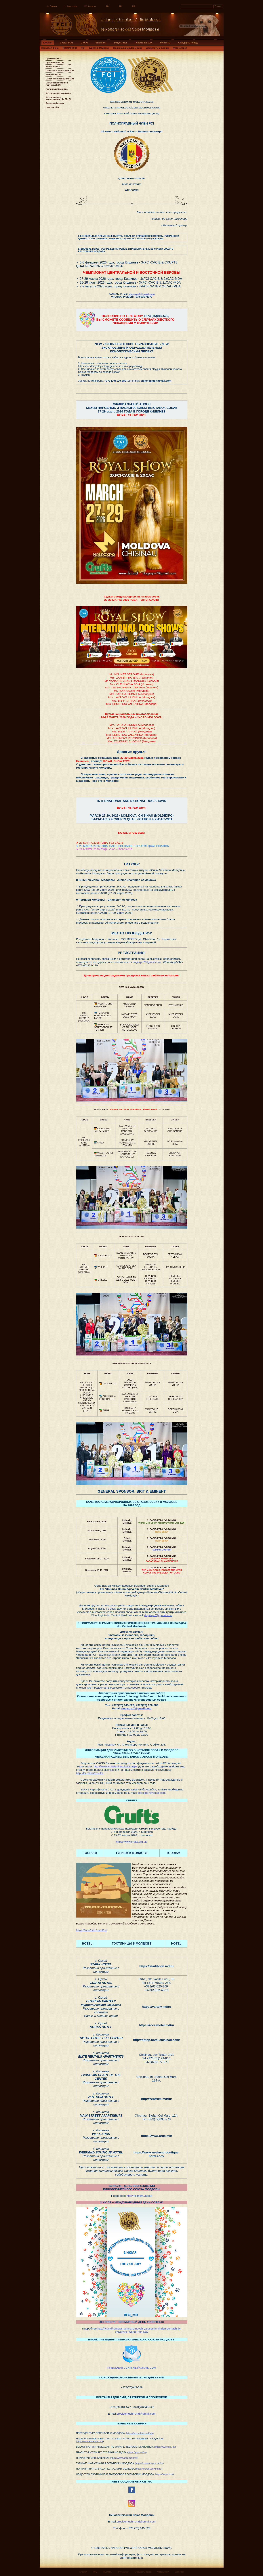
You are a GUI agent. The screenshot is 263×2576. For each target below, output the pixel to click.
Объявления (163, 2572)
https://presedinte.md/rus (139, 2433)
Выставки (101, 42)
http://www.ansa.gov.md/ (90, 2441)
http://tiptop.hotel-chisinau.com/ (156, 2040)
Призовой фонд (50, 48)
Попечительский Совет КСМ (60, 71)
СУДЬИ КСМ (66, 42)
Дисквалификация (55, 103)
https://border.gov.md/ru (148, 2468)
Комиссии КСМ (53, 75)
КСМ (95, 2572)
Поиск (218, 6)
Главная (53, 6)
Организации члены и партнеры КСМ (57, 84)
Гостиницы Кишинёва (57, 89)
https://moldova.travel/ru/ (91, 1930)
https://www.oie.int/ (165, 2446)
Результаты (120, 42)
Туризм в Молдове (99, 48)
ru (120, 6)
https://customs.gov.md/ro (149, 2463)
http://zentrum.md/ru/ (156, 2099)
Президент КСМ (54, 59)
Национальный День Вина (127, 48)
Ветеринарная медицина (58, 93)
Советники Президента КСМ (60, 79)
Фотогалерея (180, 48)
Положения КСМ (143, 42)
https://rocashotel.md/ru (156, 2025)
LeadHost (179, 2572)
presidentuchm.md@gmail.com (136, 2413)
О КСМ (84, 42)
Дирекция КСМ (53, 67)
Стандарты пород (188, 42)
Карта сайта (72, 6)
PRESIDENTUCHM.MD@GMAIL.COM (131, 2367)
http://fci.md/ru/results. (90, 1773)
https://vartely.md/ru (156, 2006)
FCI (83, 48)
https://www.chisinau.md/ (124, 2457)
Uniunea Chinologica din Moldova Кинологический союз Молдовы (100, 26)
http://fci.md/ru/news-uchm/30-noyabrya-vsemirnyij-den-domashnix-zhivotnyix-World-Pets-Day (139, 2330)
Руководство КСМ (55, 63)
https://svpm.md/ (164, 2474)
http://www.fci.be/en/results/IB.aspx (115, 1766)
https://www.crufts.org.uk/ (131, 1841)
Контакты (92, 6)
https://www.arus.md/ (156, 2136)
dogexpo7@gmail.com (142, 294)
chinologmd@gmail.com (156, 380)
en (133, 6)
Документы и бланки (157, 48)
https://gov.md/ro (137, 2452)
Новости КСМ (52, 107)
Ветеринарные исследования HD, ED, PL (58, 98)
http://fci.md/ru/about (139, 2195)
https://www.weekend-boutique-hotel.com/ (157, 2154)
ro (107, 6)
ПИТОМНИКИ (70, 48)
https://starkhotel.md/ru (156, 1966)
